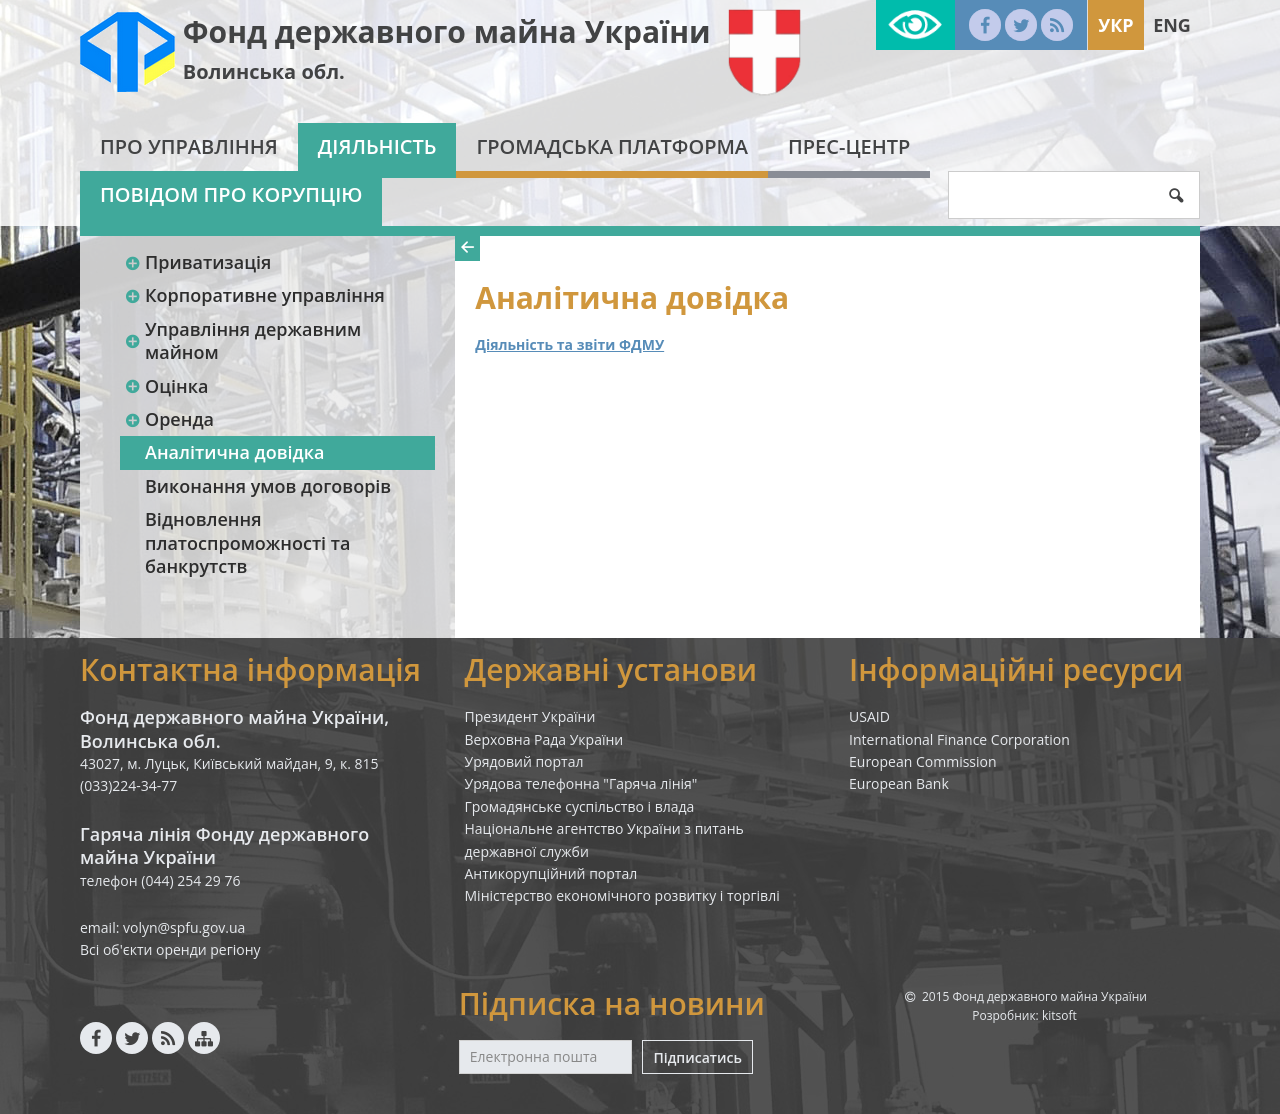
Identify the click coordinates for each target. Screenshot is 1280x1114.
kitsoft (1059, 1015)
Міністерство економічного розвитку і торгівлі (622, 895)
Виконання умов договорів (268, 486)
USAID (869, 716)
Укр (1115, 25)
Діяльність (377, 146)
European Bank (899, 783)
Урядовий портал (524, 761)
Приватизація (197, 262)
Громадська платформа (612, 146)
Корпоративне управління (254, 295)
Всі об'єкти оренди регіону (170, 949)
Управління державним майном (242, 340)
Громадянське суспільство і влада (580, 806)
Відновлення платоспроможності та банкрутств (247, 542)
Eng (1172, 25)
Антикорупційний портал (551, 873)
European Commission (923, 761)
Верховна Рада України (544, 739)
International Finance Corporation (959, 739)
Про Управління (189, 146)
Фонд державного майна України (447, 31)
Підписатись (697, 1057)
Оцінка (166, 386)
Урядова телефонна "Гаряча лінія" (581, 783)
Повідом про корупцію (231, 194)
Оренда (169, 419)
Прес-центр (849, 146)
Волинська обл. (264, 71)
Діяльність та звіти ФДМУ (569, 344)
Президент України (530, 716)
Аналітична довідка (234, 452)
